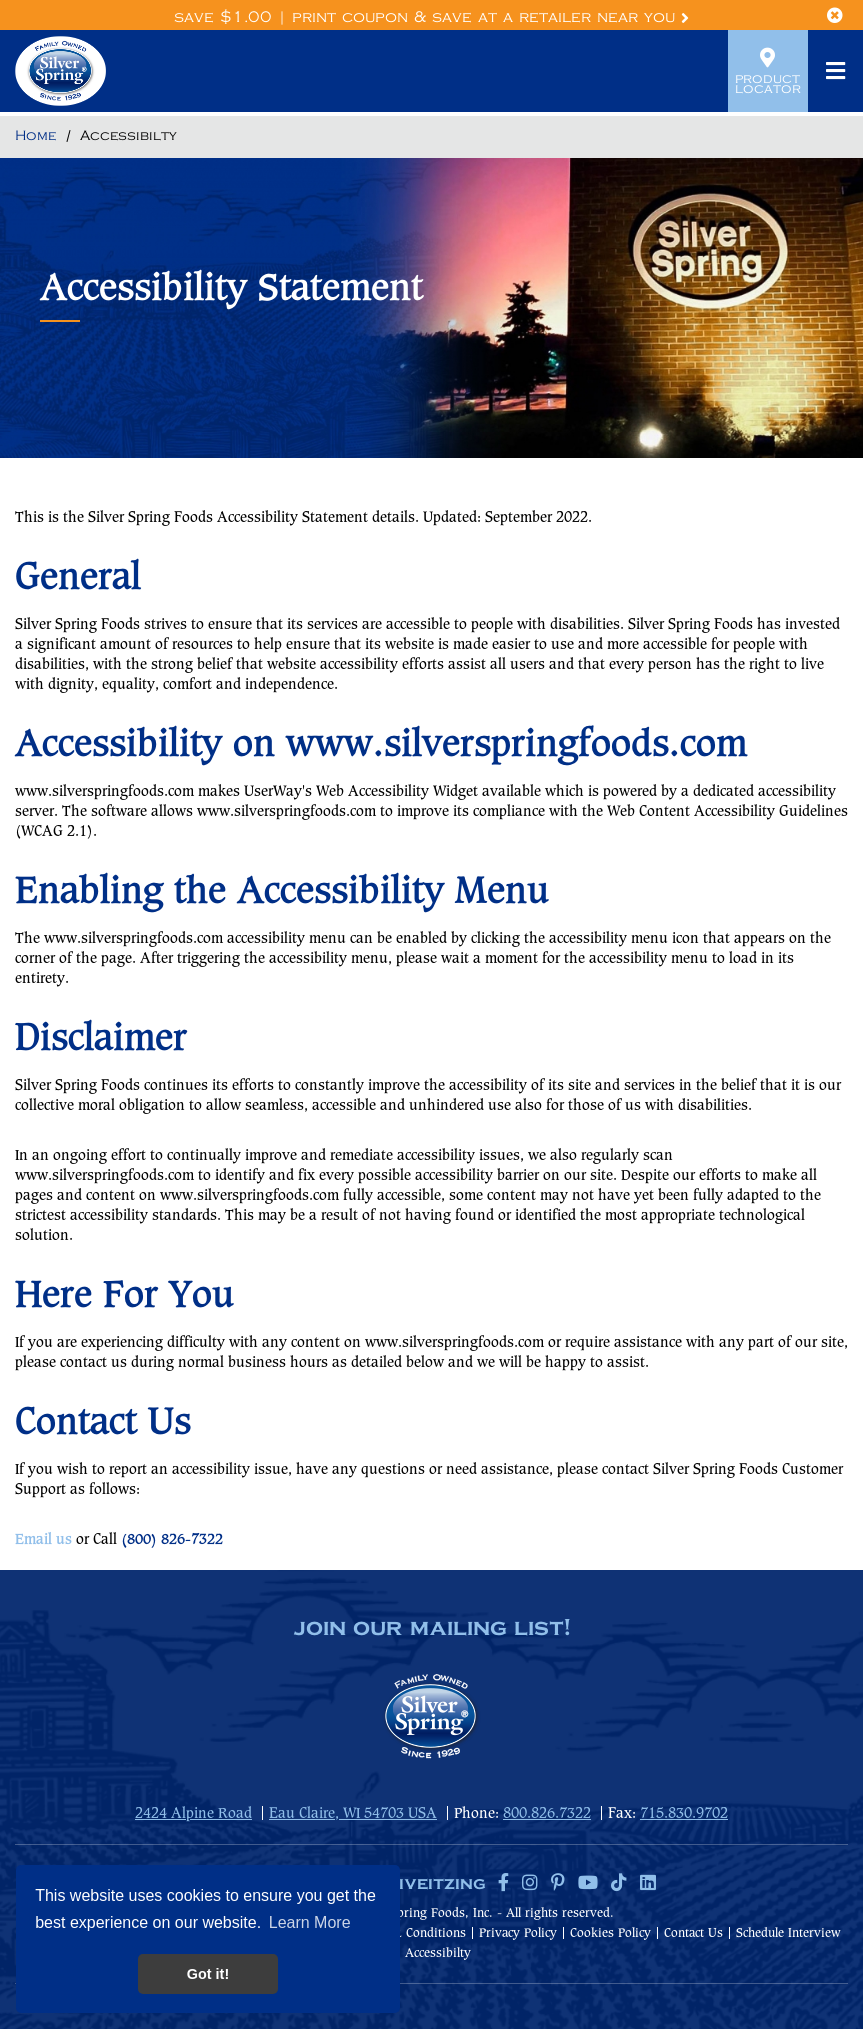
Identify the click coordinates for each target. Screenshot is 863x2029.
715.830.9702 (684, 1814)
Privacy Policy (518, 1933)
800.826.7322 (547, 1814)
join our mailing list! (432, 1629)
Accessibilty (438, 1953)
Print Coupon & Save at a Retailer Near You (490, 17)
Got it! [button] (208, 1974)
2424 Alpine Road (193, 1814)
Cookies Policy (610, 1933)
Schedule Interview (788, 1933)
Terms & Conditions (410, 1933)
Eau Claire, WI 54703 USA (353, 1814)
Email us (43, 1540)
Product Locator (768, 71)
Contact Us (693, 1933)
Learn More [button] (310, 1922)
